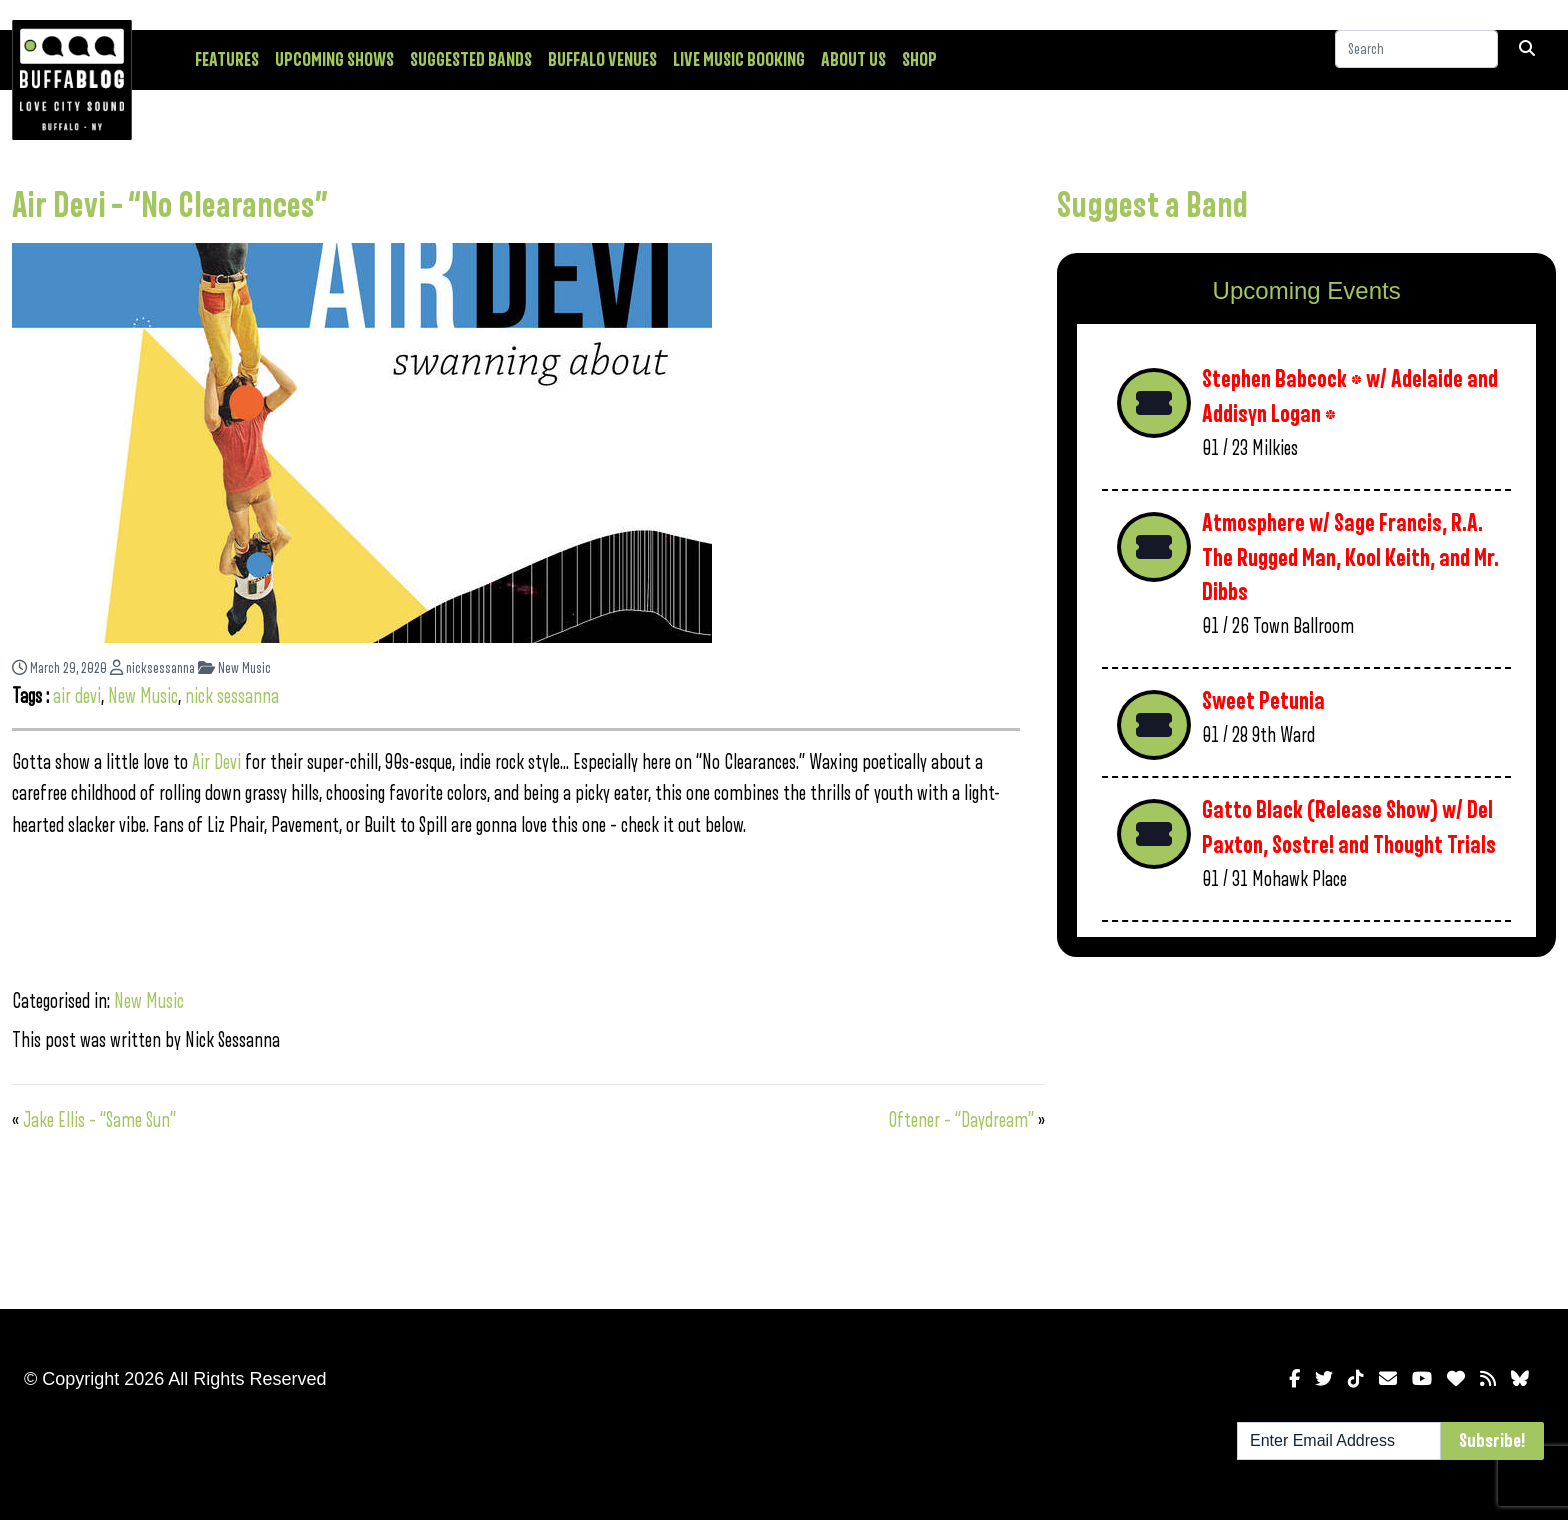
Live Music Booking (739, 60)
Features (227, 60)
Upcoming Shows (334, 60)
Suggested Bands (471, 60)
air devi (77, 696)
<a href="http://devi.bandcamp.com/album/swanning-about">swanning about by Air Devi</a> (516, 909)
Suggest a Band (1152, 206)
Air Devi (216, 762)
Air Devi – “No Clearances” (170, 206)
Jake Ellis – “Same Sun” (99, 1120)
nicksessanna (152, 668)
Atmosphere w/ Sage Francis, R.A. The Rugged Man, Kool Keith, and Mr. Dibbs (1350, 558)
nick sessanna (232, 696)
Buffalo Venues (602, 60)
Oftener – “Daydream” (961, 1120)
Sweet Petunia (1263, 701)
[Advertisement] (1306, 1129)
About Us (853, 60)
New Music (234, 668)
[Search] (1416, 59)
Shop (919, 60)
